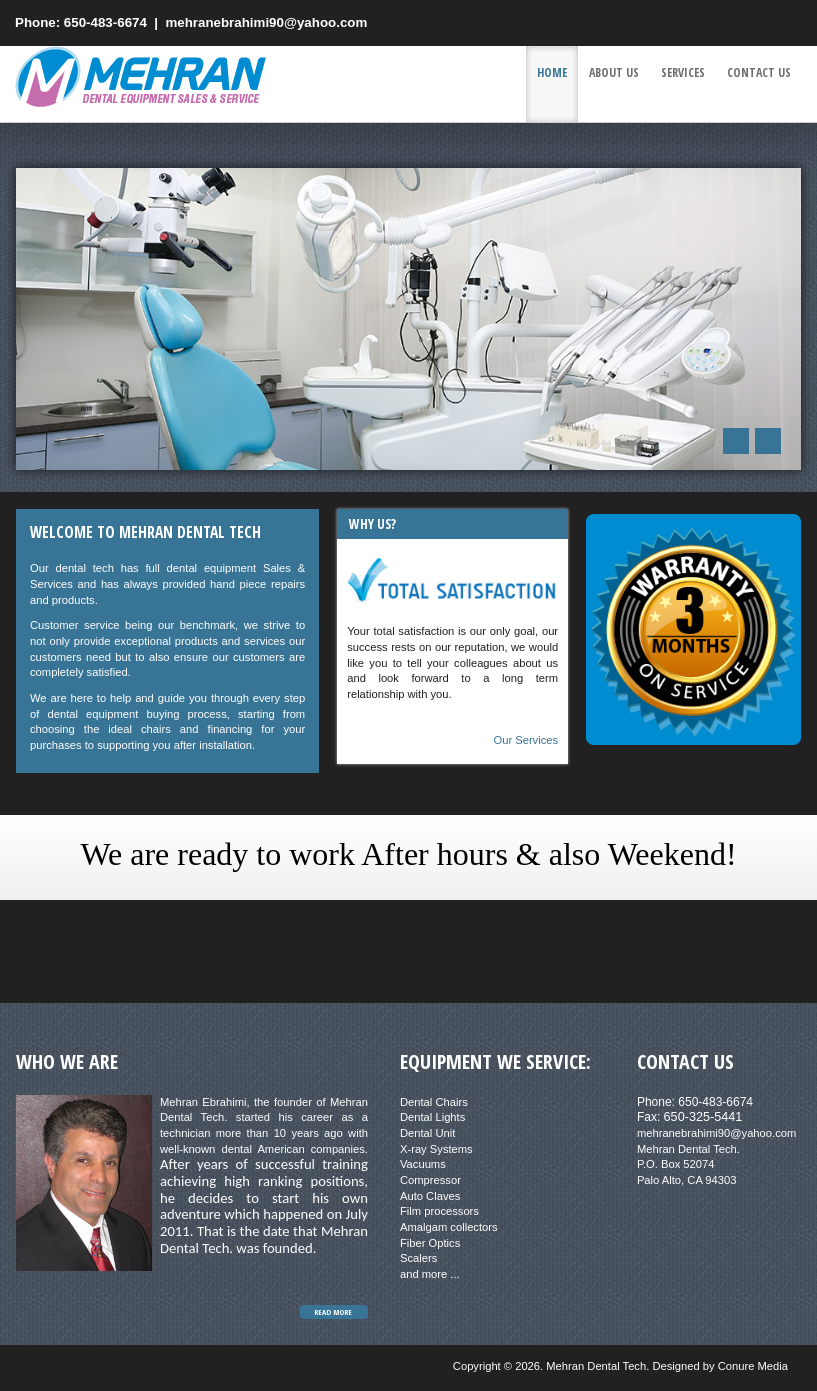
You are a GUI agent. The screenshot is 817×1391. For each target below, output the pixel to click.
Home (552, 72)
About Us (614, 72)
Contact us (759, 72)
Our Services (525, 740)
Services (683, 72)
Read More (333, 1312)
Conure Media (753, 1366)
